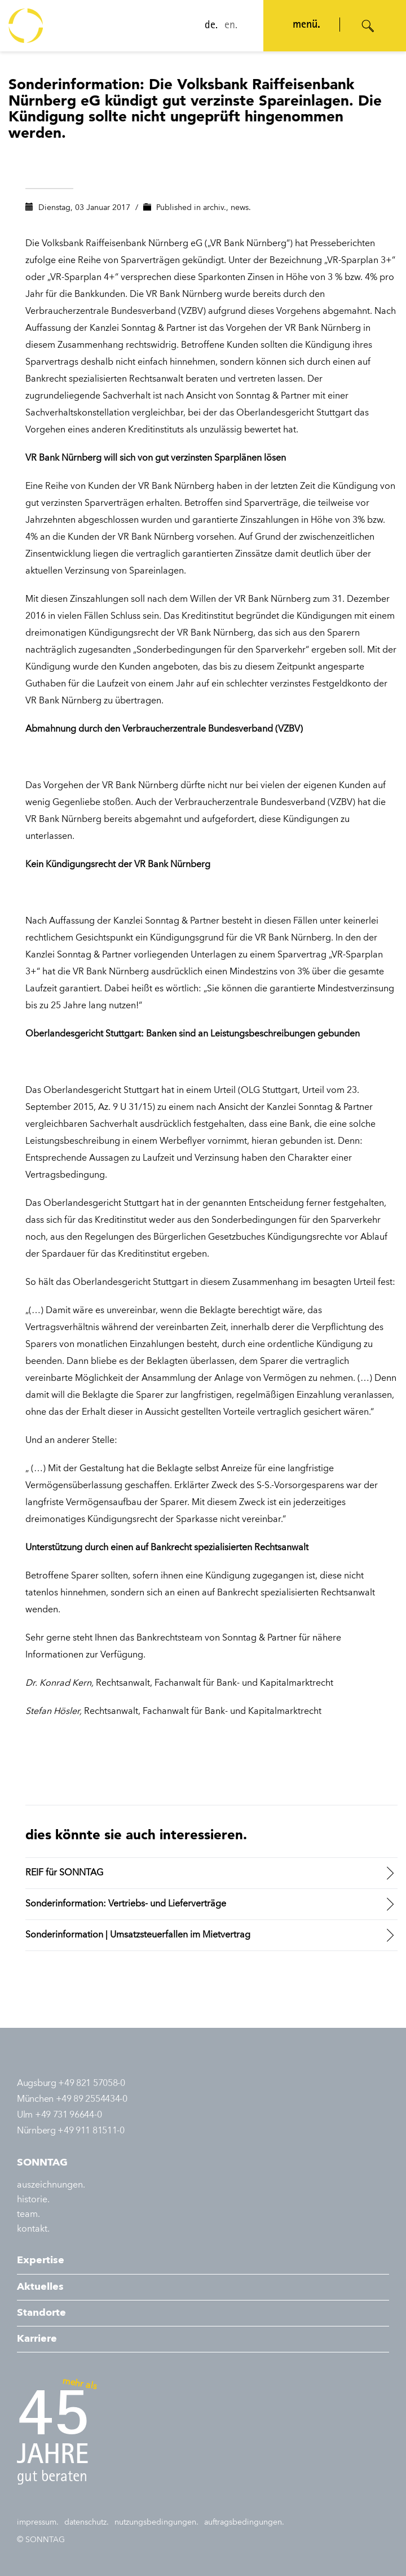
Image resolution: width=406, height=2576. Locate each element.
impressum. (38, 2522)
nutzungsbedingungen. (156, 2522)
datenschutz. (86, 2522)
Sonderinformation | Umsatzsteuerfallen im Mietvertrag (137, 1935)
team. (28, 2214)
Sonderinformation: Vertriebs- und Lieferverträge (125, 1904)
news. (241, 208)
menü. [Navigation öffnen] (306, 25)
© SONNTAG (41, 2540)
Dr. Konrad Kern (58, 1683)
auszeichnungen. (51, 2185)
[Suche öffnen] (368, 26)
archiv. (214, 208)
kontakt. (33, 2229)
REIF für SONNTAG (64, 1873)
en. (230, 26)
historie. (33, 2200)
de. (211, 26)
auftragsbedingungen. (244, 2522)
